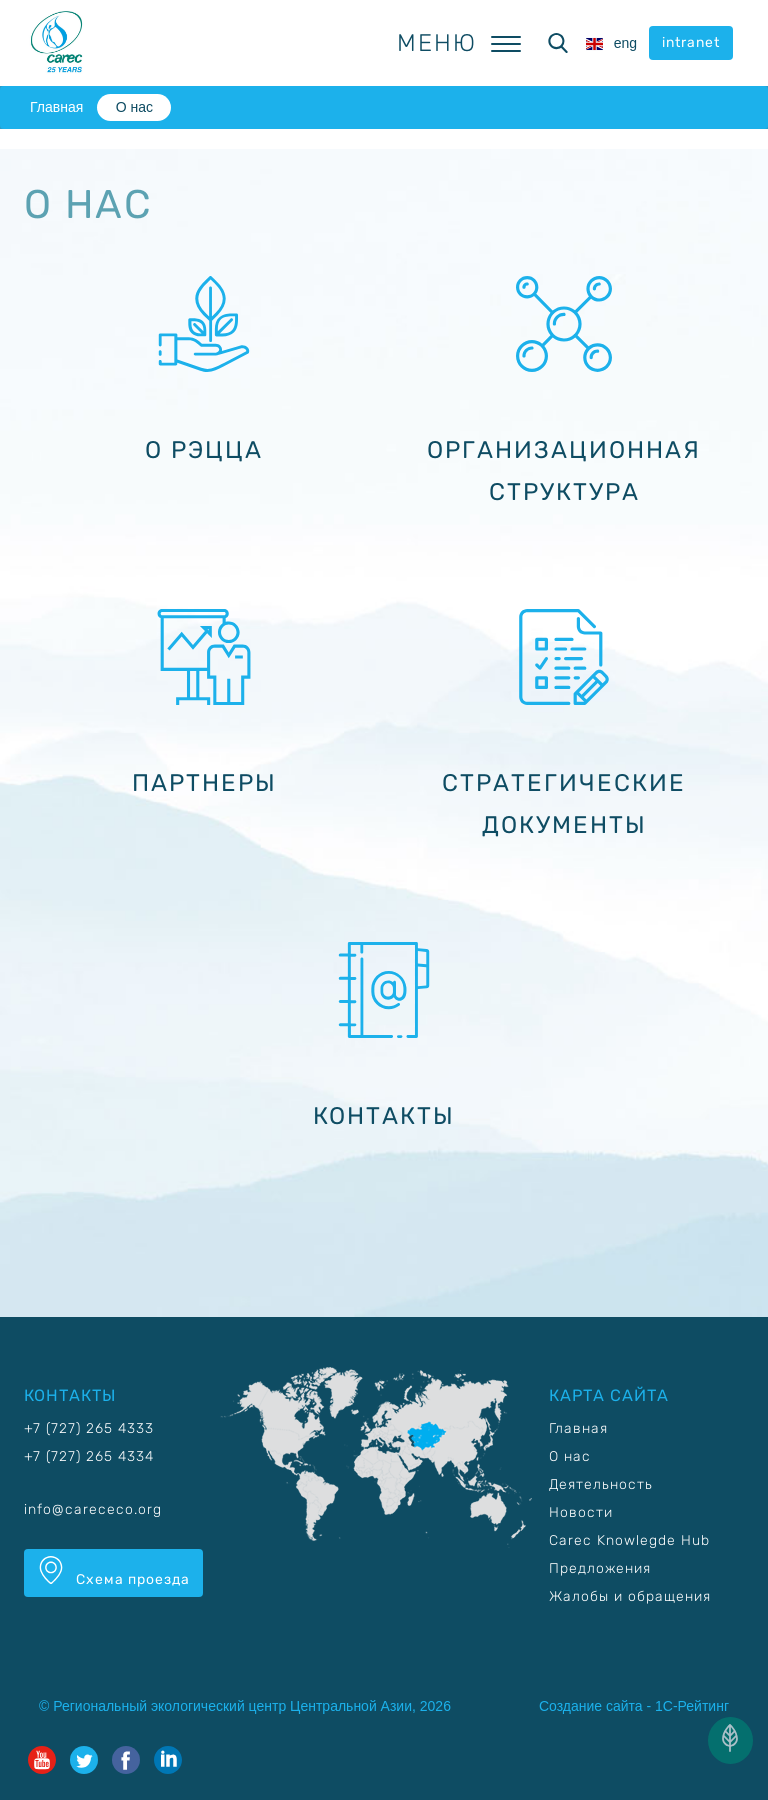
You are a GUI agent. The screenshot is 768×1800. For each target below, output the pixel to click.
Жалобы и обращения (630, 1596)
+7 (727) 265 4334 (89, 1456)
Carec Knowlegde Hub (629, 1540)
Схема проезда (113, 1572)
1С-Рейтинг (692, 1706)
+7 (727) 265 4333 (89, 1428)
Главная (56, 107)
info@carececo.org (93, 1509)
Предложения (600, 1568)
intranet (691, 42)
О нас (134, 107)
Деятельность (601, 1484)
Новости (581, 1512)
